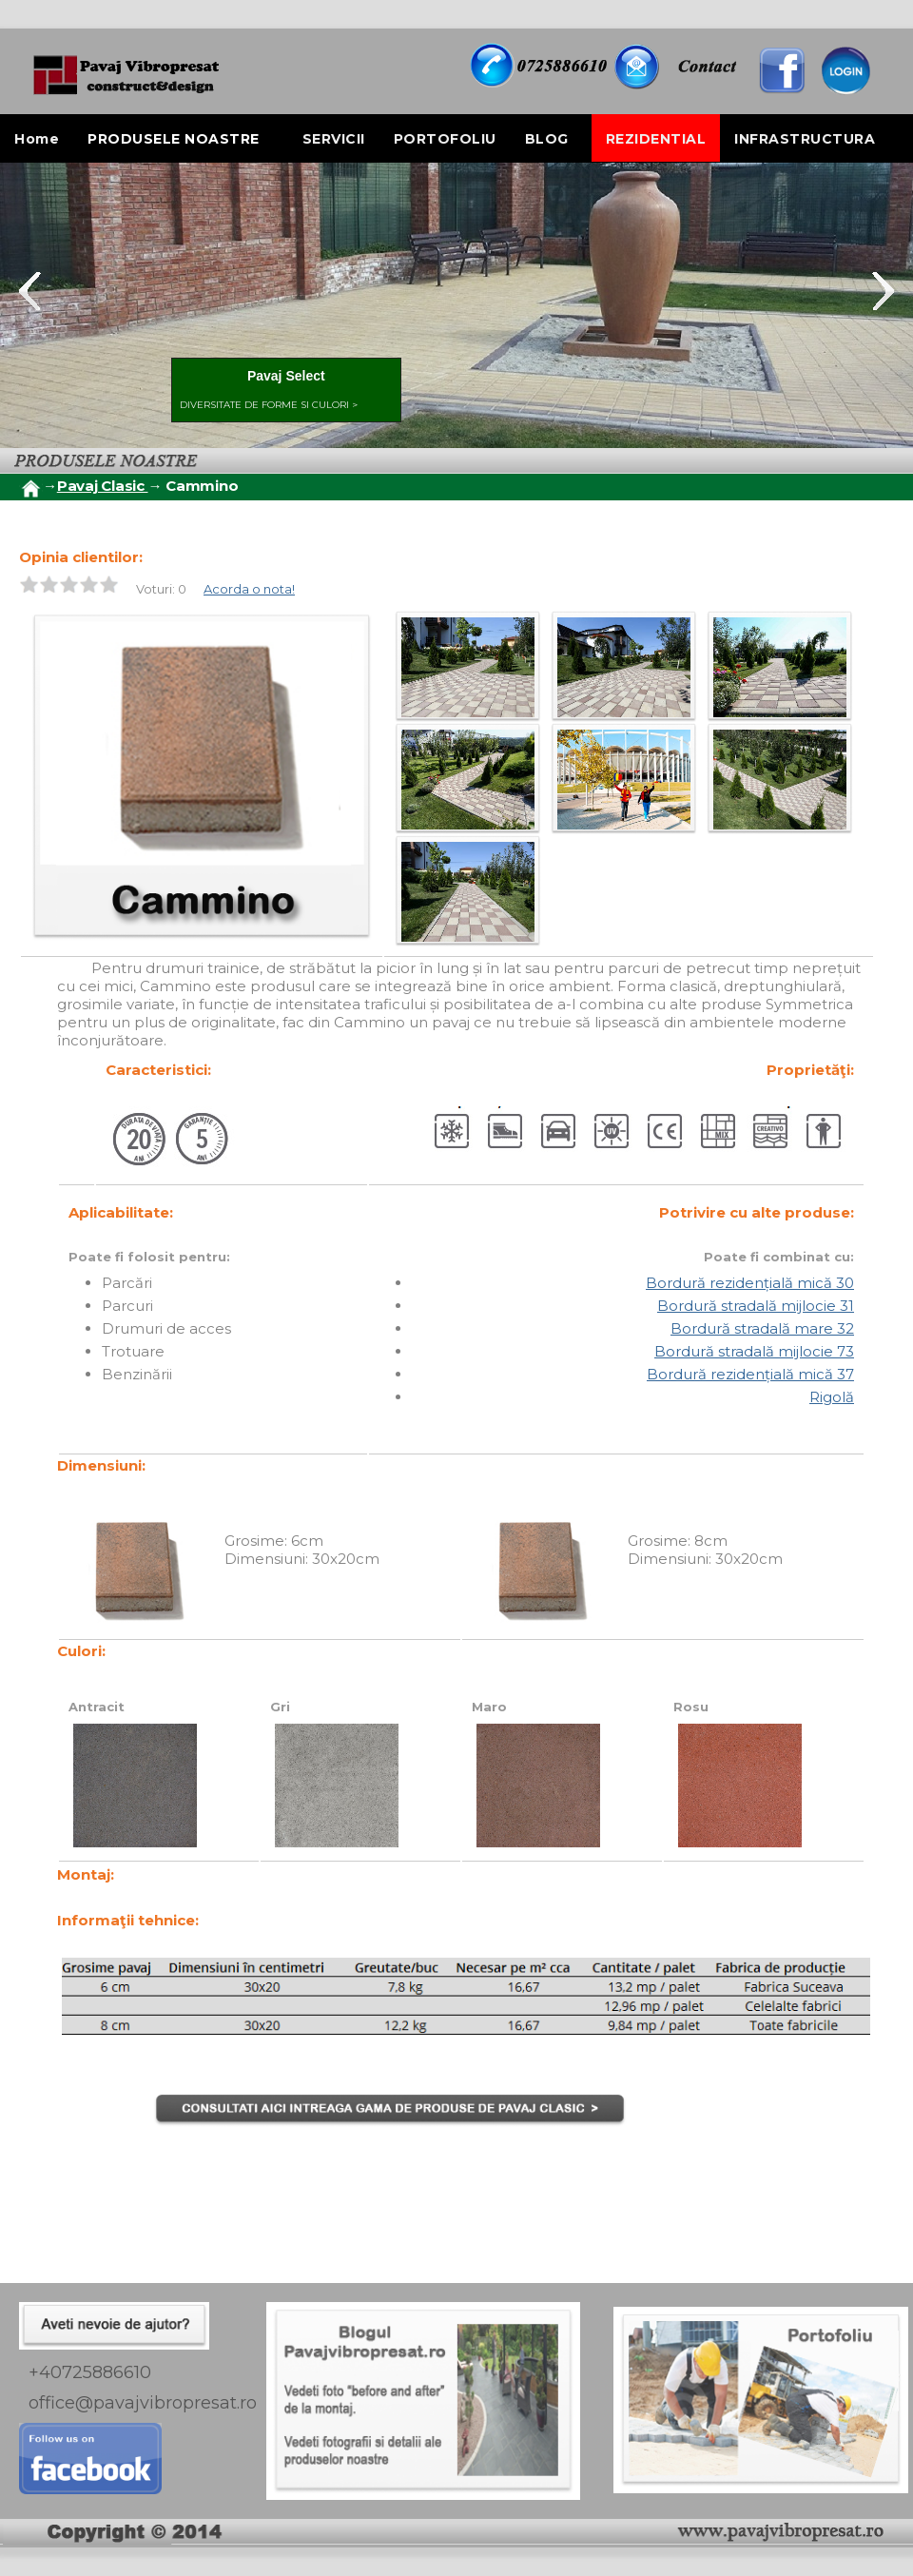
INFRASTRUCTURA (804, 138)
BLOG (547, 138)
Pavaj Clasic (102, 486)
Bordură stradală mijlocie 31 (755, 1306)
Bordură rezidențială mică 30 (750, 1283)
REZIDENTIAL (656, 138)
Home (36, 138)
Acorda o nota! (249, 588)
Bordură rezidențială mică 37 (750, 1374)
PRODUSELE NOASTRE (173, 138)
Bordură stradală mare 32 (762, 1328)
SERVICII (333, 138)
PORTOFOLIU (445, 138)
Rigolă (831, 1397)
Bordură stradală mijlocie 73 (754, 1351)
